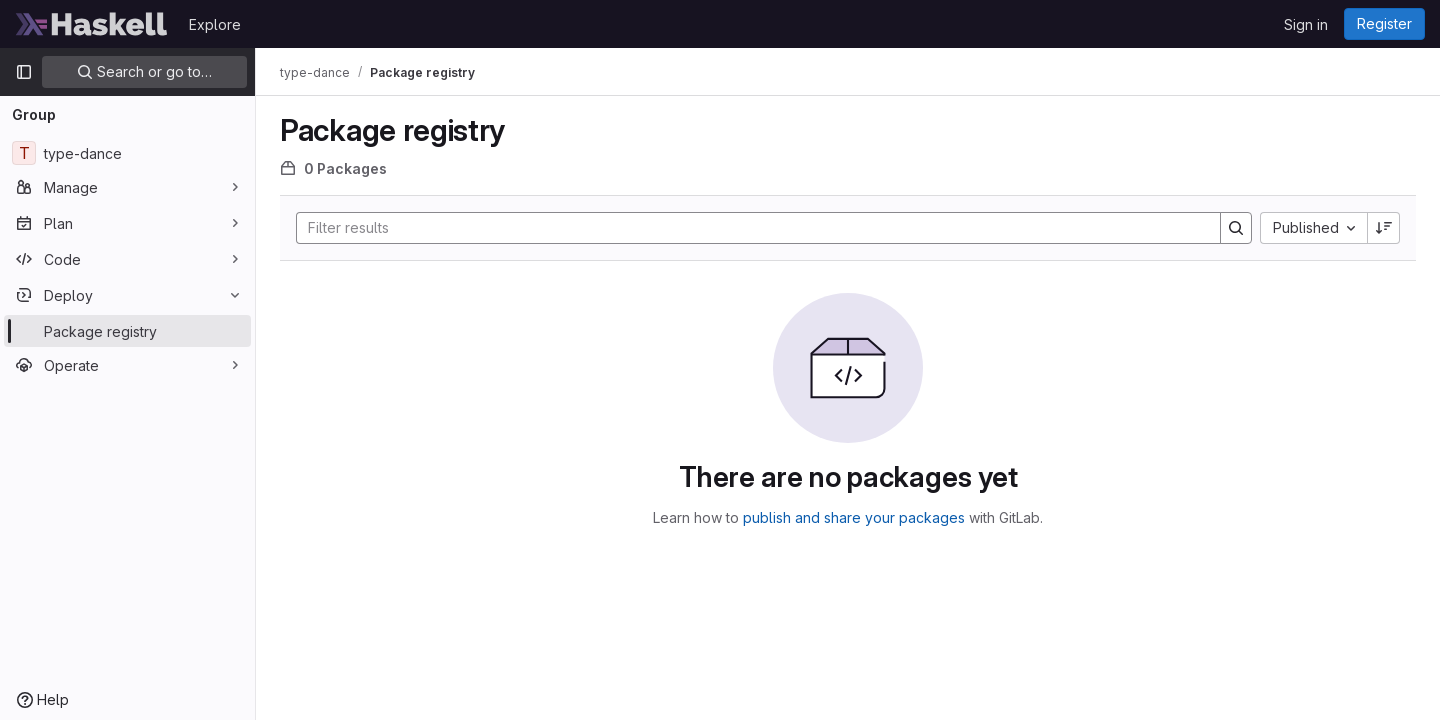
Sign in (1306, 24)
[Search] (748, 228)
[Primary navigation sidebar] (24, 72)
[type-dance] (127, 153)
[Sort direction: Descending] (1384, 228)
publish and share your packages (854, 517)
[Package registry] (127, 331)
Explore (215, 24)
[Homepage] (92, 24)
